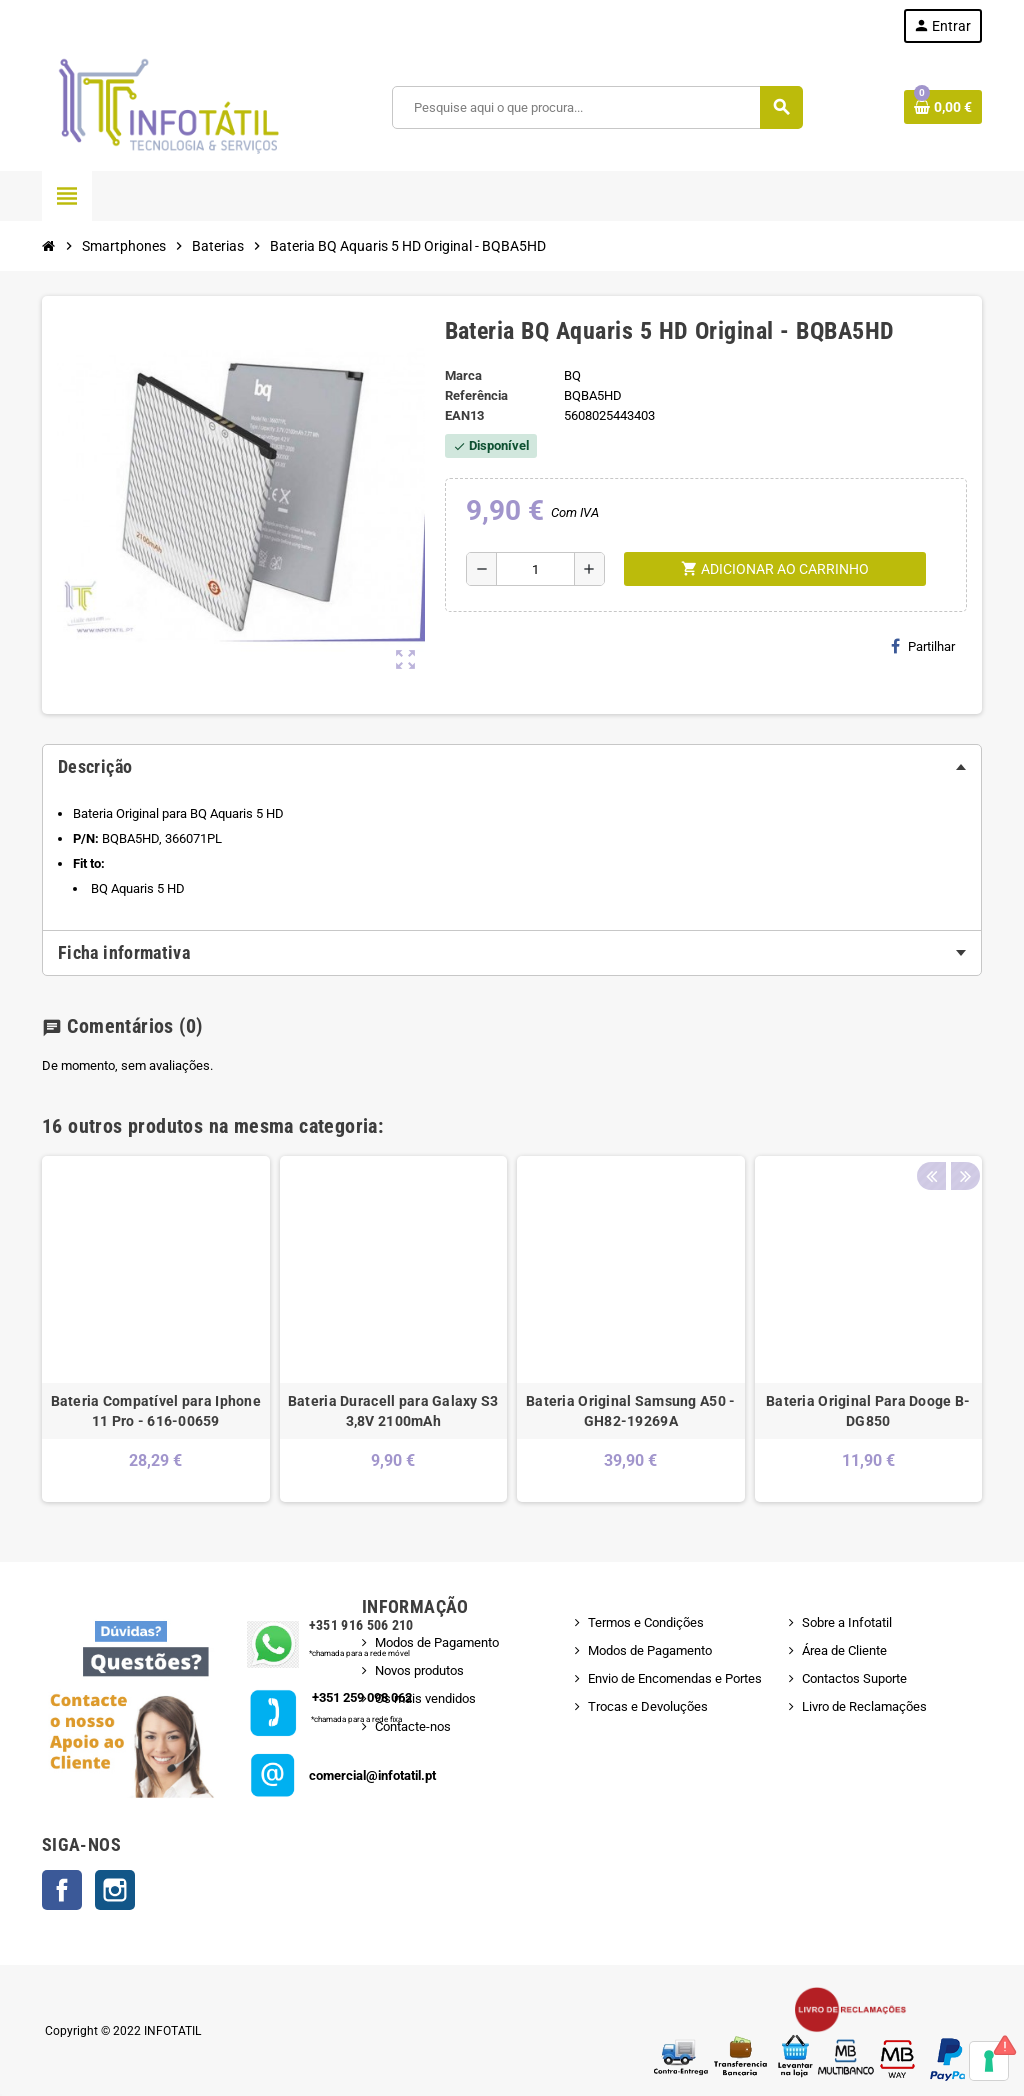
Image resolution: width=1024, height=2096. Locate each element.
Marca (463, 375)
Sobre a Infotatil (847, 1622)
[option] (156, 1329)
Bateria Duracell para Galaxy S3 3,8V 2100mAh (393, 1411)
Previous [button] (931, 1121)
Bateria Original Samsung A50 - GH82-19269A (630, 1411)
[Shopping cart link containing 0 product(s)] (943, 107)
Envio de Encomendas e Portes (675, 1678)
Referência (476, 395)
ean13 (464, 415)
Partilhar (923, 646)
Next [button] (962, 1121)
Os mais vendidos (425, 1698)
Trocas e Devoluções (648, 1706)
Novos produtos (419, 1670)
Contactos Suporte (854, 1678)
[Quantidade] (535, 569)
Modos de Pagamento (437, 1642)
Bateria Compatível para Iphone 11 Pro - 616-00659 (156, 1411)
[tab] (512, 767)
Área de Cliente (844, 1650)
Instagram (115, 1890)
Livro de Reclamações (864, 1706)
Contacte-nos (413, 1726)
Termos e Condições (646, 1622)
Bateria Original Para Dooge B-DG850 (868, 1411)
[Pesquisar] (596, 107)
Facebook (62, 1890)
